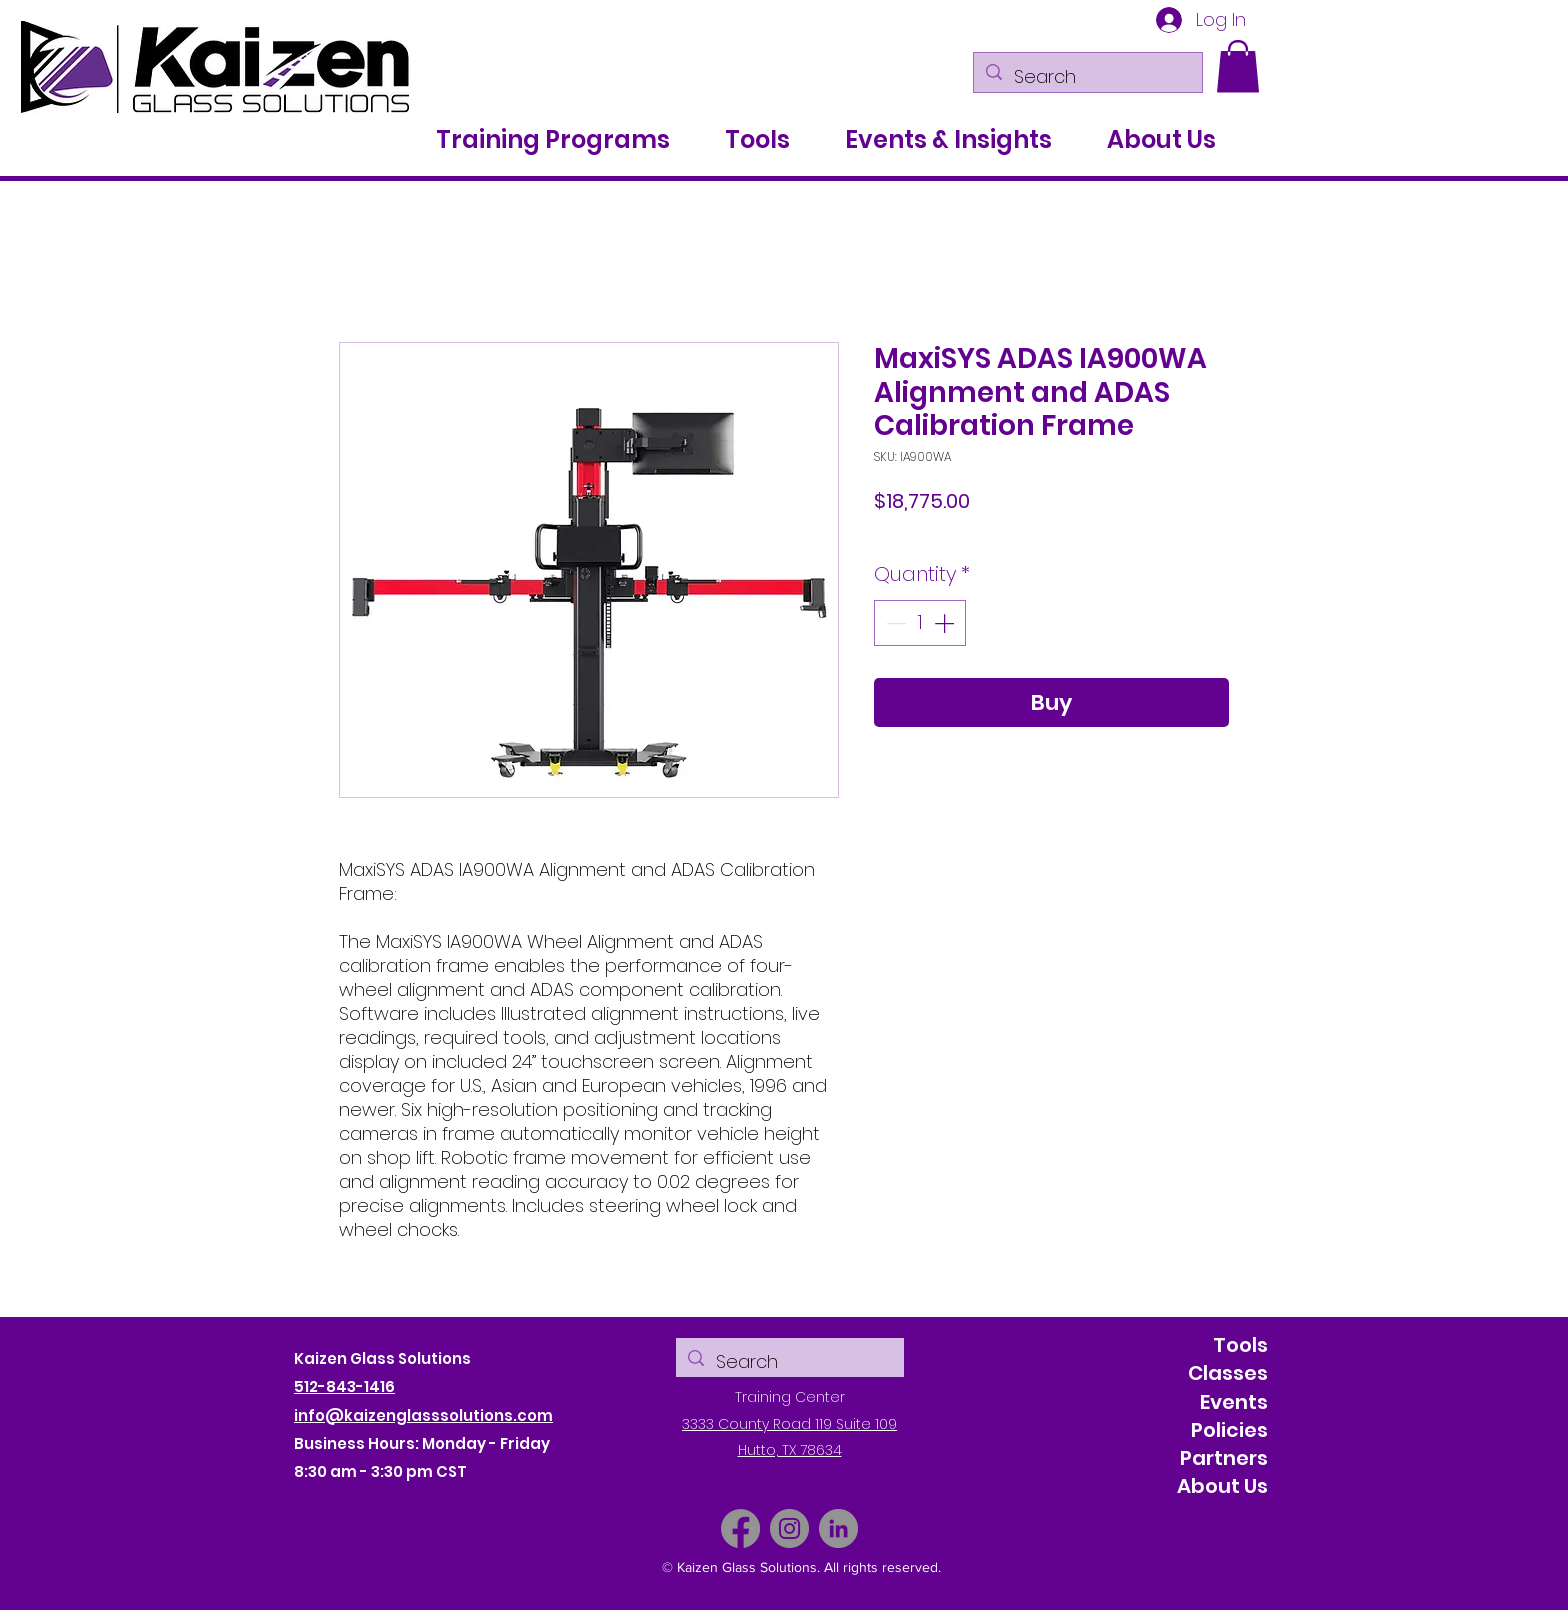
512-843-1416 (344, 1386)
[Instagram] (789, 1528)
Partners (1224, 1458)
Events (1234, 1402)
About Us (1222, 1486)
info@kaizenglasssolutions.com (423, 1415)
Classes (1228, 1373)
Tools (1240, 1345)
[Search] (1087, 77)
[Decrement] (894, 623)
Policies (1229, 1430)
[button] (1238, 66)
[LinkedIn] (838, 1528)
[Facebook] (740, 1528)
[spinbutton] (920, 623)
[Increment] (946, 623)
